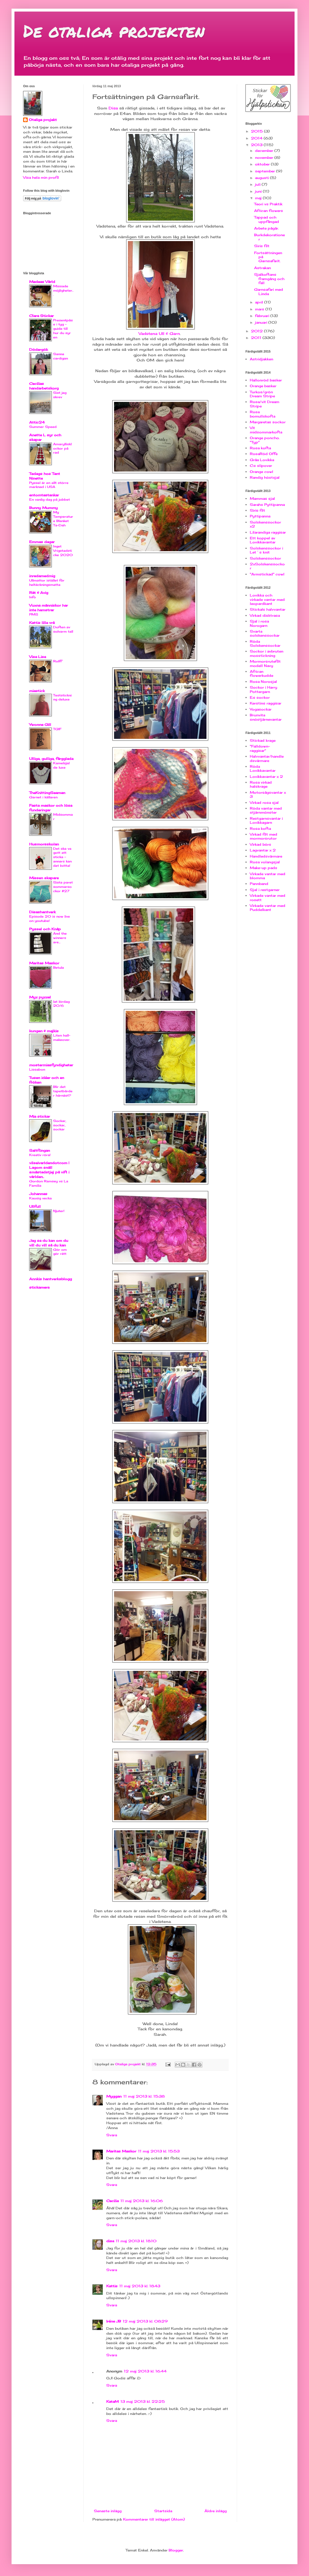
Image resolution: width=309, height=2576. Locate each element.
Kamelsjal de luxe (61, 765)
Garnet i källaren (43, 797)
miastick (37, 691)
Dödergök (38, 349)
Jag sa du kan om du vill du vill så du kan (48, 1242)
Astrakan (262, 268)
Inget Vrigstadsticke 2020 (63, 550)
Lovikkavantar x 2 (266, 776)
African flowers (268, 210)
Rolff (57, 661)
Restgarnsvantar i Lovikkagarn (266, 820)
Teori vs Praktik (268, 204)
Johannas (38, 1194)
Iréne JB (113, 2321)
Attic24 (37, 422)
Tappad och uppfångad (266, 219)
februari (262, 316)
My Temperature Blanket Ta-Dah (63, 518)
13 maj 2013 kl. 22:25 (142, 2401)
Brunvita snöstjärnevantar (266, 717)
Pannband (259, 883)
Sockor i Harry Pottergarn (263, 689)
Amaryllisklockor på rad (62, 448)
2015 (257, 131)
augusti (262, 178)
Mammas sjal (262, 498)
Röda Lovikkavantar (263, 768)
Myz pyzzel (40, 997)
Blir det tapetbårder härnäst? (62, 1091)
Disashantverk (42, 912)
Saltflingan (39, 1150)
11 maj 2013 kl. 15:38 (144, 2096)
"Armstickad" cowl (267, 574)
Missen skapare (44, 878)
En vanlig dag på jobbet (49, 499)
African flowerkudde (261, 673)
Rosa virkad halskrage (261, 784)
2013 (257, 145)
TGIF (57, 729)
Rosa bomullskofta (262, 414)
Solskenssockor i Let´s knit (266, 550)
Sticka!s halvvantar (267, 609)
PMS (33, 614)
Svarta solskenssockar (265, 633)
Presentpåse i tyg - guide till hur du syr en (63, 328)
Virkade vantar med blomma (267, 876)
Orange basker (263, 386)
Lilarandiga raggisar (268, 532)
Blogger (176, 2550)
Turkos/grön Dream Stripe (262, 394)
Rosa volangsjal (265, 862)
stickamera (39, 1287)
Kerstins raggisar (265, 703)
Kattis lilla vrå (42, 622)
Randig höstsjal (265, 477)
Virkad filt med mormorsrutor (263, 836)
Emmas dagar (42, 542)
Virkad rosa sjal (264, 802)
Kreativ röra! (40, 1155)
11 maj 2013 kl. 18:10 (136, 2241)
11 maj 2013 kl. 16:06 (141, 2201)
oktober (263, 164)
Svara (111, 2135)
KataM (112, 2401)
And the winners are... (60, 937)
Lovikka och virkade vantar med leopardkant (267, 599)
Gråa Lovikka (262, 460)
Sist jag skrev (59, 395)
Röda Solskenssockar (265, 643)
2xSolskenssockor (267, 566)
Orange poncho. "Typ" (265, 440)
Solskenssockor (265, 558)
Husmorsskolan (44, 844)
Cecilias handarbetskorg (44, 385)
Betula (58, 967)
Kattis (112, 2286)
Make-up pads (263, 868)
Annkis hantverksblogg (50, 1279)
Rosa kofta (260, 448)
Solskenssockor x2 (265, 524)
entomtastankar (44, 495)
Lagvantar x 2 (263, 850)
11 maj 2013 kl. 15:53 (159, 2151)
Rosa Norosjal (263, 681)
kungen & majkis (44, 1031)
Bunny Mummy (43, 508)
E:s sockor (260, 697)
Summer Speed (43, 427)
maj (259, 198)
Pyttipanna (260, 516)
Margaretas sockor (268, 422)
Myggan (114, 2096)
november (264, 157)
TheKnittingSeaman (47, 793)
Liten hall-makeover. (61, 1037)
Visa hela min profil (41, 177)
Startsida (163, 2511)
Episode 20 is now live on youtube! (49, 918)
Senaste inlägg (108, 2511)
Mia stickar (39, 1116)
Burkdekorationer (269, 237)
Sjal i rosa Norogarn (259, 623)
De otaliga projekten (114, 30)
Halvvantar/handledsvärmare (267, 758)
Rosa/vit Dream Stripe (264, 404)
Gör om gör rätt (60, 1252)
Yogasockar (260, 709)
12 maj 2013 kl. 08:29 (145, 2321)
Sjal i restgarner (265, 890)
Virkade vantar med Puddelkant (267, 907)
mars (260, 309)
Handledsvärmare (266, 856)
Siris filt (261, 246)
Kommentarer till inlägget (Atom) (154, 2519)
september (265, 171)
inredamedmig (42, 576)
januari (261, 322)
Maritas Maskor (121, 2151)
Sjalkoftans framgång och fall (269, 278)
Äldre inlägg (215, 2511)
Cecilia (112, 2201)
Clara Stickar (41, 316)
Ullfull (35, 1206)
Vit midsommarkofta (266, 430)
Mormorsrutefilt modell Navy (265, 663)
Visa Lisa (37, 657)
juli (258, 184)
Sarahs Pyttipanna (267, 504)
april (259, 302)
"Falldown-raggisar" (260, 748)
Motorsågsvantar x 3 (268, 794)
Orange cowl (261, 471)
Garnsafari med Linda (268, 291)
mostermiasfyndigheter (51, 1065)
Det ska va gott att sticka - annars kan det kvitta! (62, 857)
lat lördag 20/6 (61, 1004)
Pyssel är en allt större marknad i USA (48, 485)
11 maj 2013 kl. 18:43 (139, 2286)
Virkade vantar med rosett (267, 897)
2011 (257, 337)
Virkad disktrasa (265, 615)
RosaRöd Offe (264, 454)
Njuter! (58, 1211)
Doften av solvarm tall (63, 629)
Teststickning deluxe (62, 697)
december (264, 150)
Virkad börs (260, 844)
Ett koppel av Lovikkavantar (263, 540)
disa (110, 2241)
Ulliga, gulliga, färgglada (51, 758)
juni (259, 191)
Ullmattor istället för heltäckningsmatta (46, 582)
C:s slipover (261, 465)
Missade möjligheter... (63, 290)
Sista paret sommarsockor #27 (63, 886)
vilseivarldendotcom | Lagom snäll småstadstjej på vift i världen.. (49, 1170)
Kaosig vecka (40, 1198)
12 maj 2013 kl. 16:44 (145, 2371)
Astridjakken (261, 359)
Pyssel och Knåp (45, 929)
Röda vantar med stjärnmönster (266, 810)
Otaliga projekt (43, 120)
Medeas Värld (42, 281)
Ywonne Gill (40, 724)
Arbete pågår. (266, 228)
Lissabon (37, 1069)
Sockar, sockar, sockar (59, 1125)
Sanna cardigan (60, 356)
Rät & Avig (38, 592)
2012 (257, 331)
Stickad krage (263, 740)
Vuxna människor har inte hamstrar (48, 607)
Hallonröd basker (266, 380)
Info (32, 597)
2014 (257, 138)
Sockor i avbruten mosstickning (266, 653)
